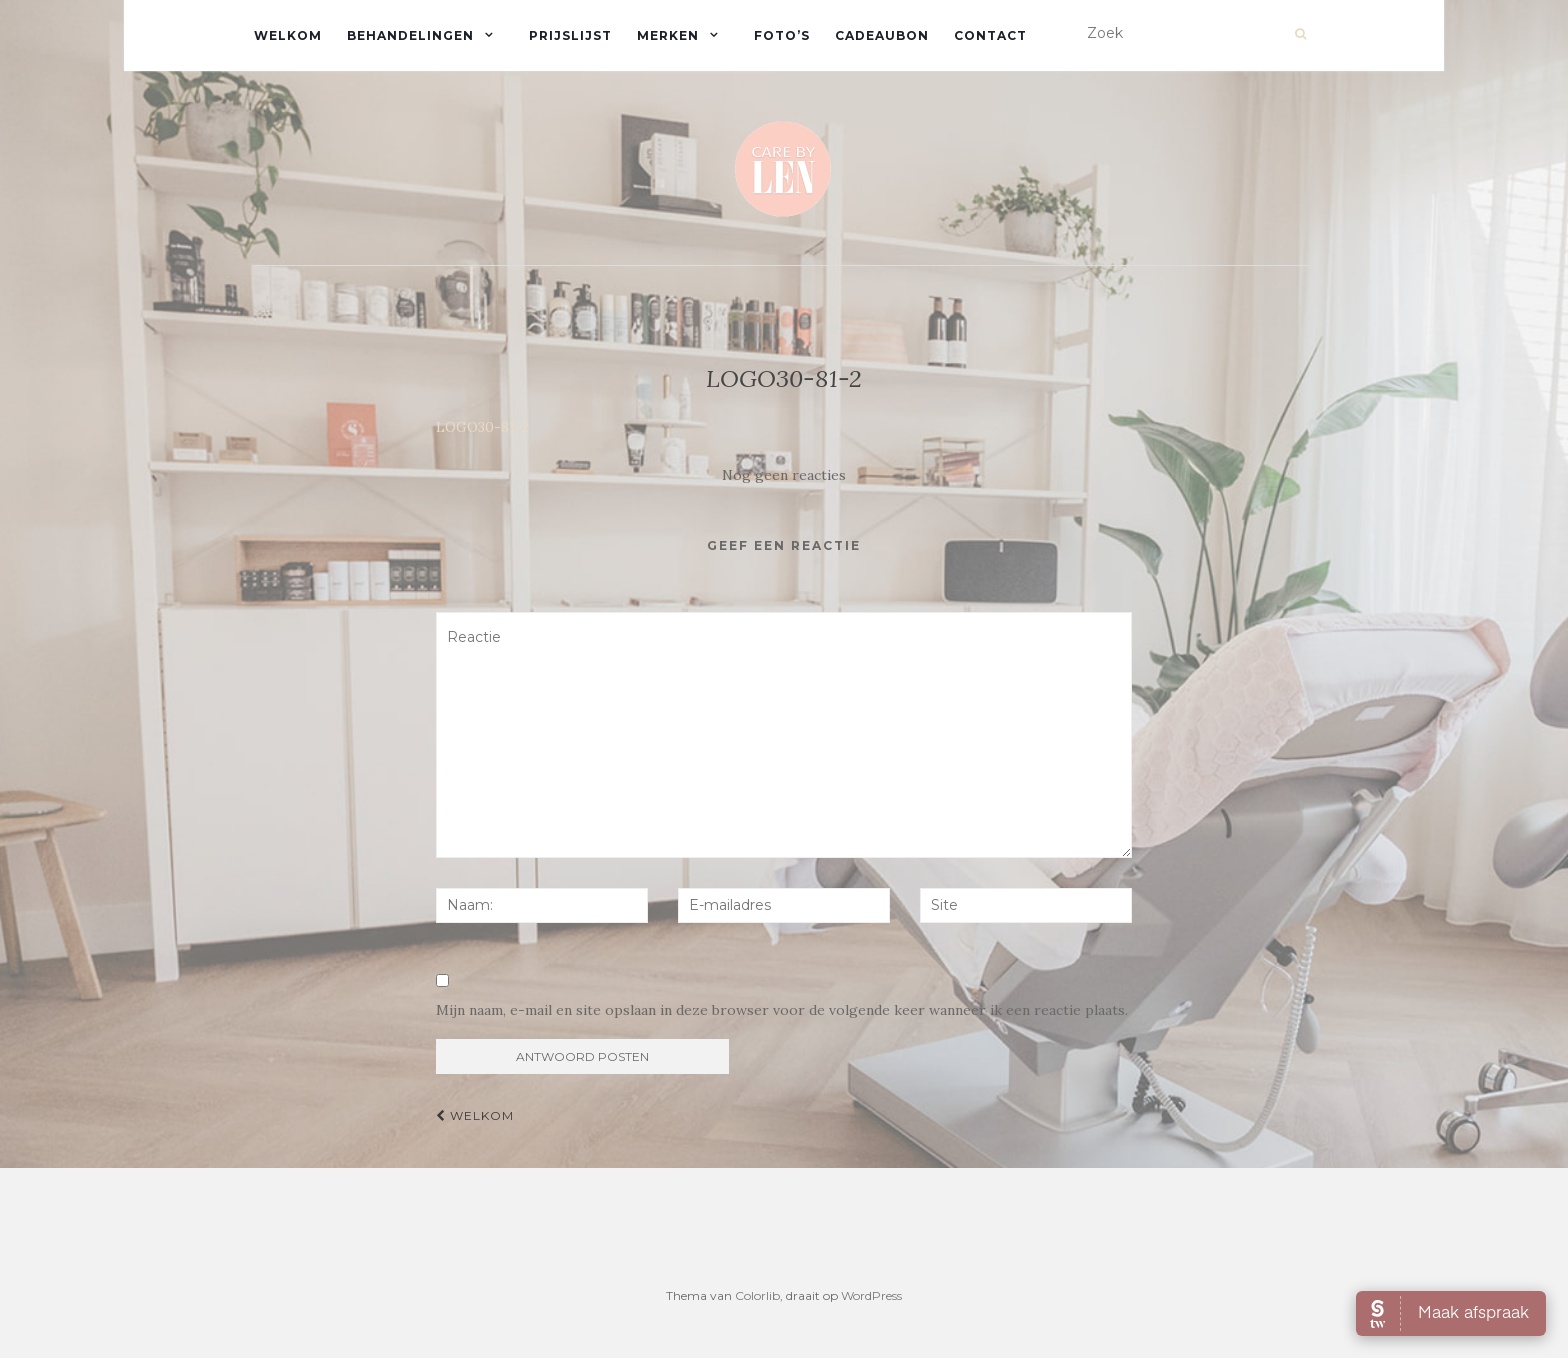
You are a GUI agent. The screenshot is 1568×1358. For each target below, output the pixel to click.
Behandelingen (410, 35)
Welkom (288, 35)
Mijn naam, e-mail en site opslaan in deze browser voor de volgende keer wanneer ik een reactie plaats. (782, 1010)
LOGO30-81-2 (482, 427)
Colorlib (757, 1295)
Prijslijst (570, 35)
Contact (990, 35)
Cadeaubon (882, 35)
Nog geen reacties (784, 475)
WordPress (871, 1295)
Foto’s (782, 35)
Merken (668, 35)
